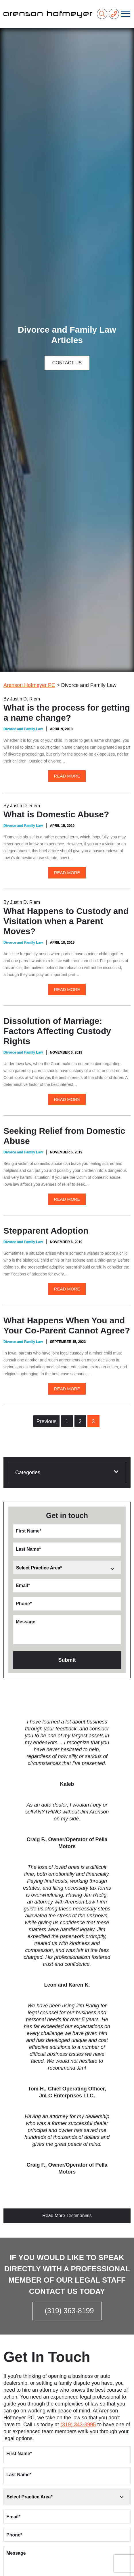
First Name (28, 1530)
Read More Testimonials (66, 2215)
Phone (24, 1603)
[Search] (102, 14)
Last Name (28, 1549)
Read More (67, 775)
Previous (46, 1421)
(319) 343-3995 (78, 2424)
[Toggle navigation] (125, 13)
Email (23, 1585)
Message (25, 1621)
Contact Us (67, 362)
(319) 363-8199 (69, 2311)
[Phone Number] (114, 14)
